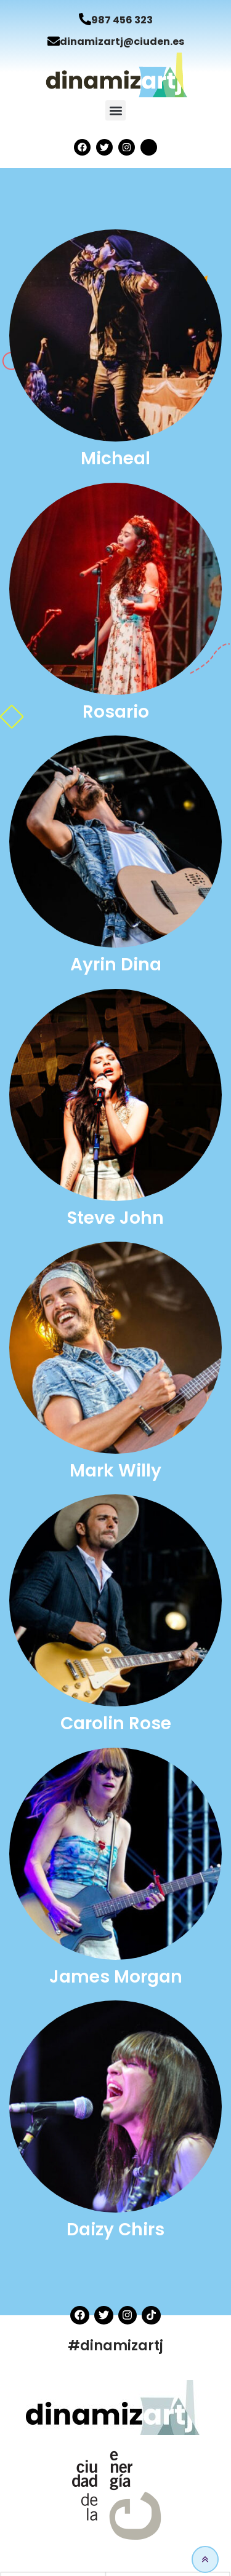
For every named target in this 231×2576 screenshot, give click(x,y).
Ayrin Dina (115, 965)
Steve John (115, 1218)
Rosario (116, 712)
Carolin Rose (115, 1723)
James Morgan (115, 1977)
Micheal (115, 458)
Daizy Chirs (115, 2229)
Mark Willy (115, 1471)
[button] (115, 110)
